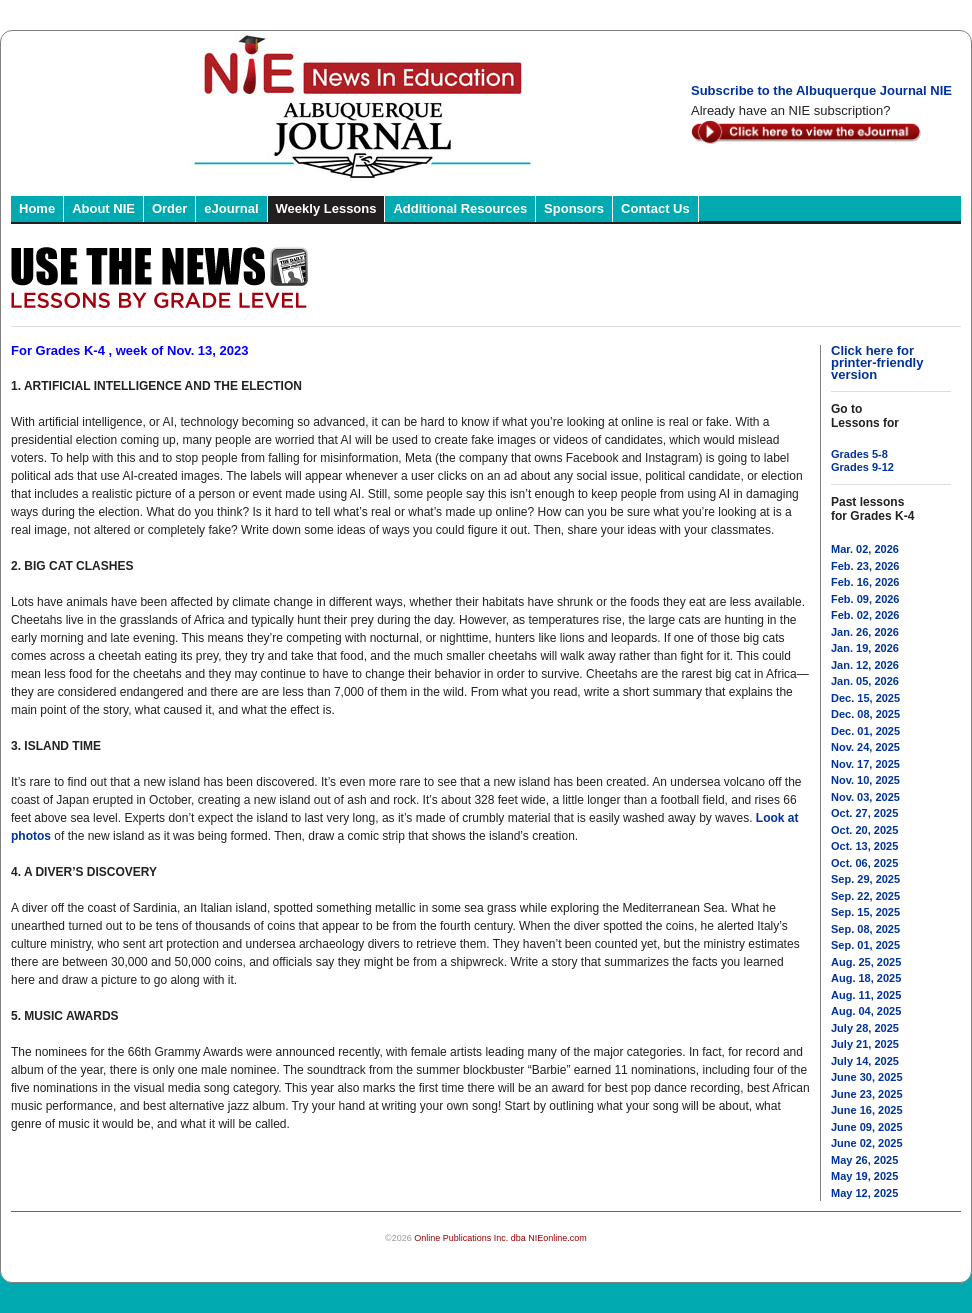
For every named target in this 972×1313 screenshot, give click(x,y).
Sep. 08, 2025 (865, 929)
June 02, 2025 (867, 1143)
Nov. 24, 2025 (865, 747)
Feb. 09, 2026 (865, 599)
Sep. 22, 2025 (865, 896)
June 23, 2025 (867, 1094)
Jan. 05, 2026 (865, 681)
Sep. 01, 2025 (865, 945)
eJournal (231, 208)
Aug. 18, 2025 (866, 978)
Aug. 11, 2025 (866, 995)
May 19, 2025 (864, 1176)
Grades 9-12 (862, 467)
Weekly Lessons (326, 208)
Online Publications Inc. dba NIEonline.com (500, 1238)
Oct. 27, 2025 (864, 813)
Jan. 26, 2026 (865, 632)
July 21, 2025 (865, 1044)
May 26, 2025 (864, 1160)
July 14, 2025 (865, 1061)
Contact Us (655, 208)
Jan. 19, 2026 (865, 648)
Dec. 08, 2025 (865, 714)
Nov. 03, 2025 (865, 797)
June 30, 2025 (867, 1077)
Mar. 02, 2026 (865, 549)
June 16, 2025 (867, 1110)
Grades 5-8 (859, 454)
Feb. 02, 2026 (865, 615)
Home (37, 208)
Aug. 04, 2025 (866, 1011)
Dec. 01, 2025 (865, 731)
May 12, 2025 (864, 1193)
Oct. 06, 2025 (864, 863)
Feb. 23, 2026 (865, 566)
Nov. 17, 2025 (865, 764)
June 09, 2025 (867, 1127)
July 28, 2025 (865, 1028)
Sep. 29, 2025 (865, 879)
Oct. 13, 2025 (864, 846)
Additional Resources (460, 208)
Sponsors (574, 208)
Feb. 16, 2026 (865, 582)
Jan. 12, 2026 (865, 665)
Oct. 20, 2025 (864, 830)
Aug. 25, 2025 (866, 962)
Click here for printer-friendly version (877, 362)
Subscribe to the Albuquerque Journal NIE (821, 90)
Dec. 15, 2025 (865, 698)
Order (169, 208)
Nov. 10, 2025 (865, 780)
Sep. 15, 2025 (865, 912)
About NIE (103, 208)
